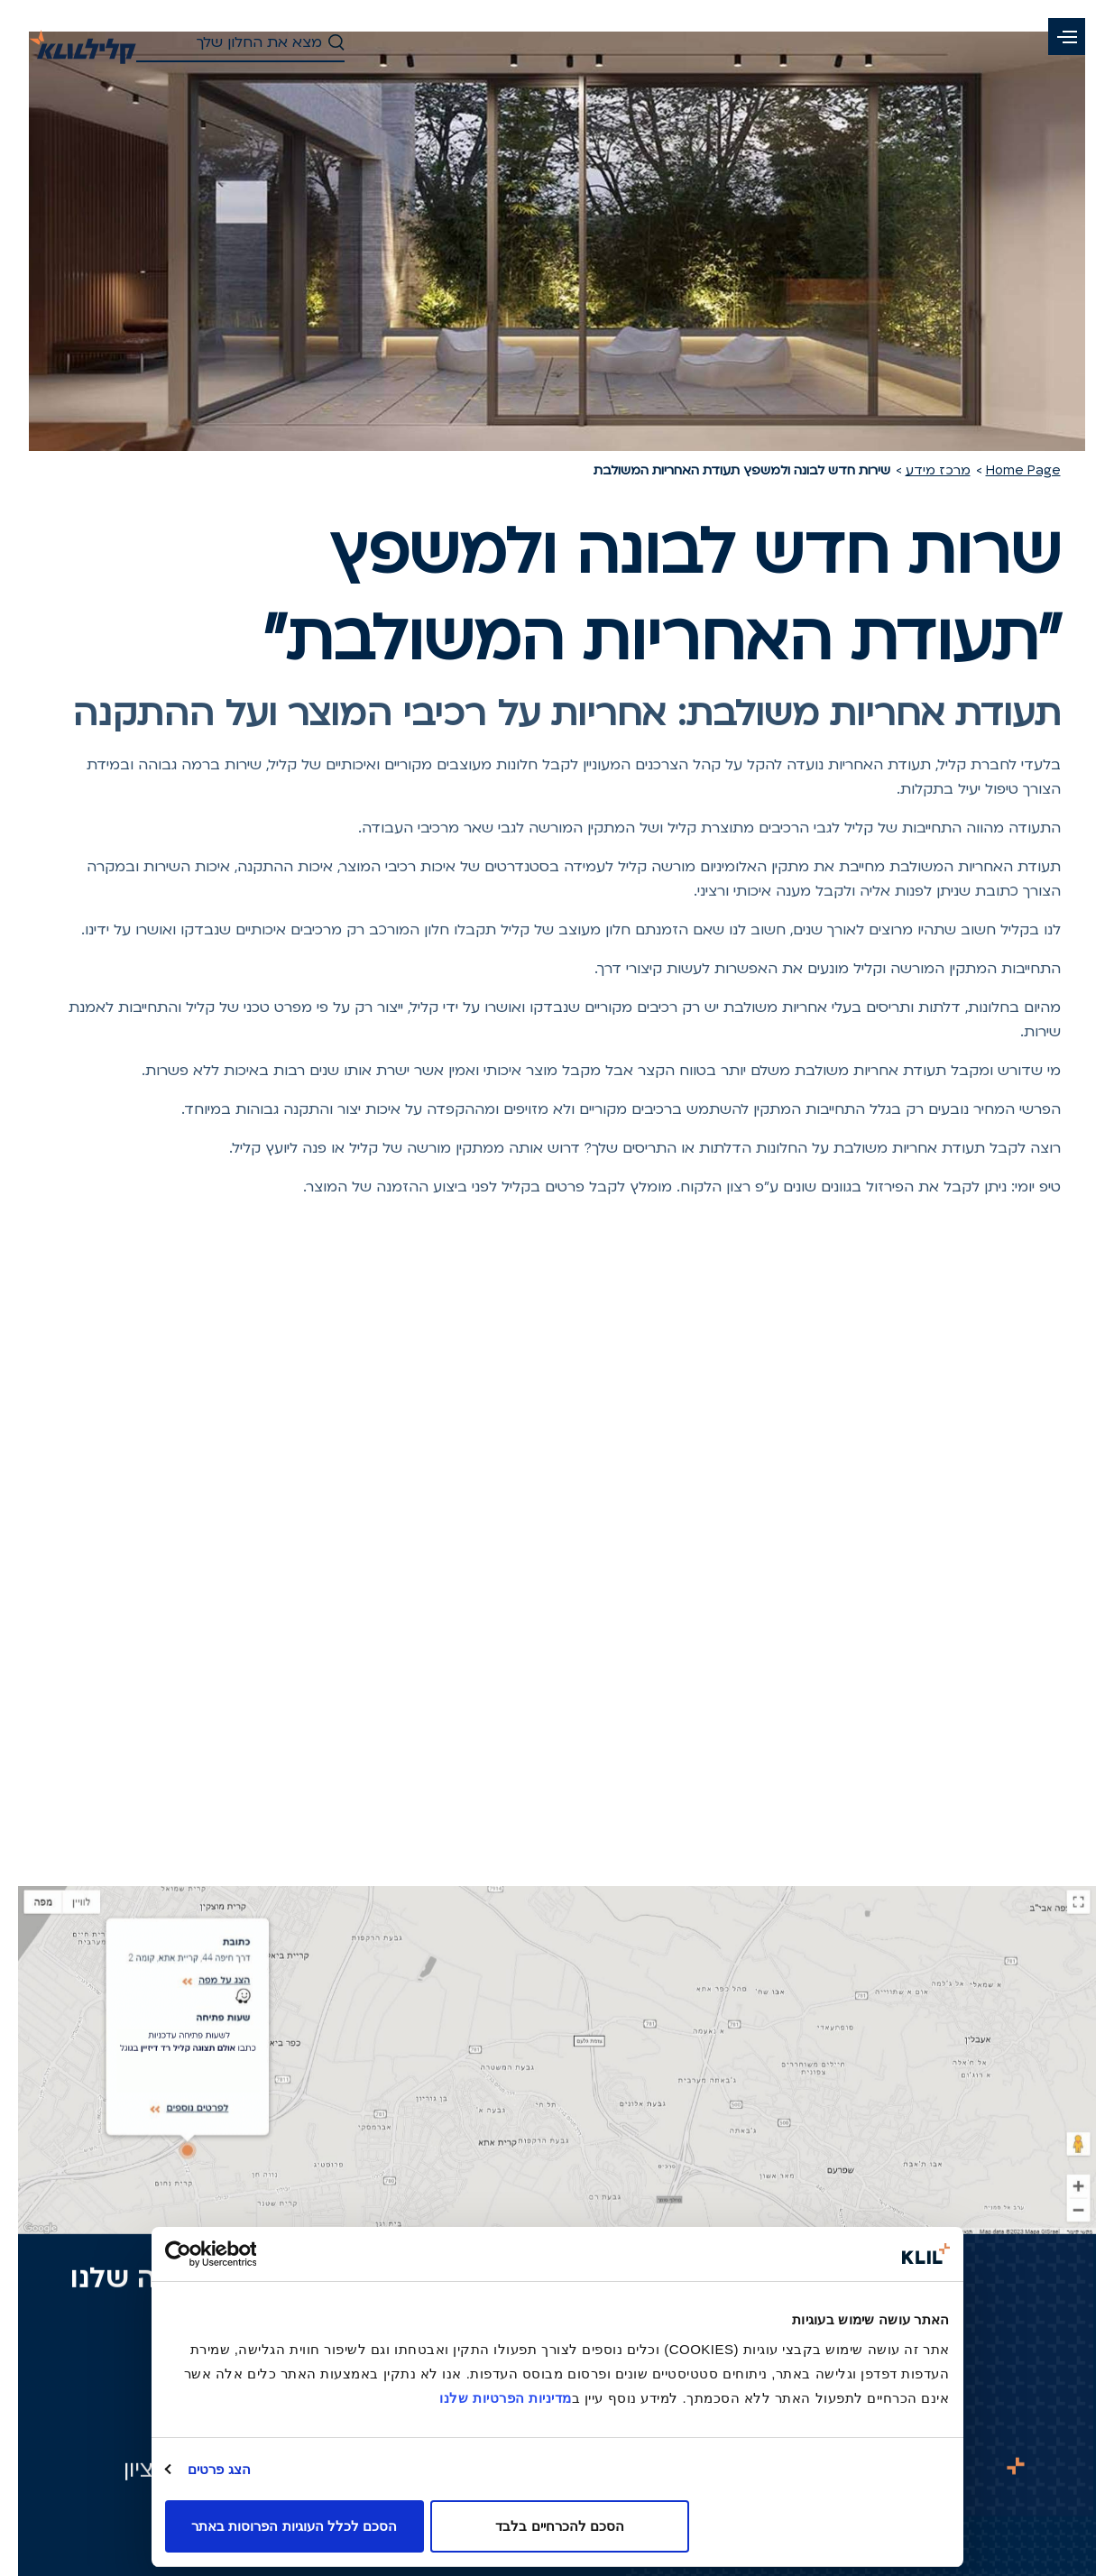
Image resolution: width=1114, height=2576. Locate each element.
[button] (1066, 36)
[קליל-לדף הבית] (82, 41)
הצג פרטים (219, 2469)
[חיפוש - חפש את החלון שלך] (240, 43)
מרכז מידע (938, 470)
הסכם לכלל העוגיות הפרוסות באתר (294, 2526)
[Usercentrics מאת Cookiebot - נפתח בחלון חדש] (244, 2254)
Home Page (1023, 470)
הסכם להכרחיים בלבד (559, 2526)
